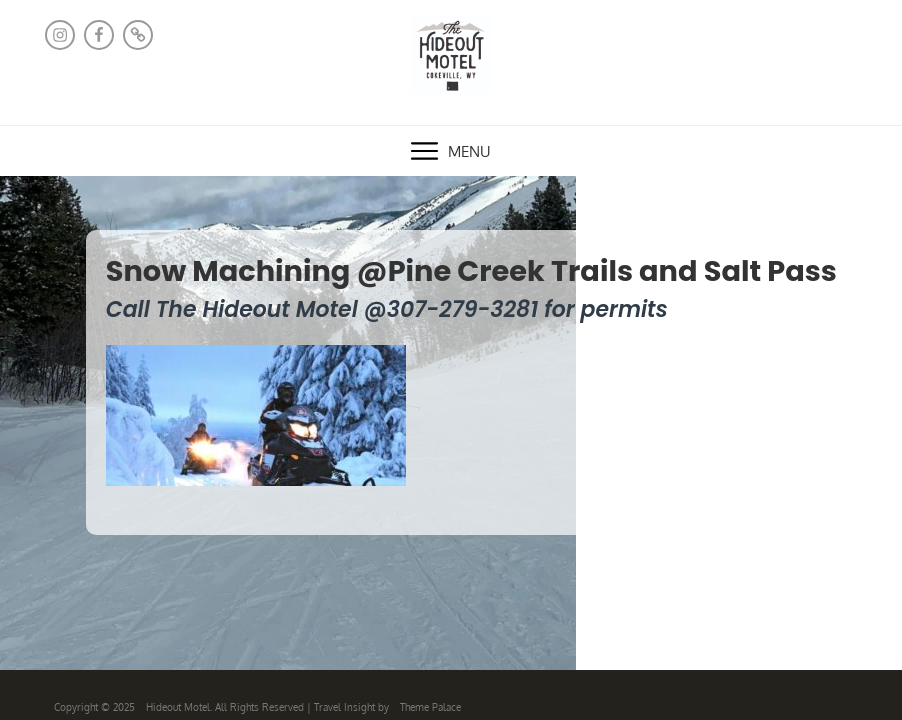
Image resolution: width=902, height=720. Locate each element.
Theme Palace (430, 707)
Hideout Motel (178, 707)
